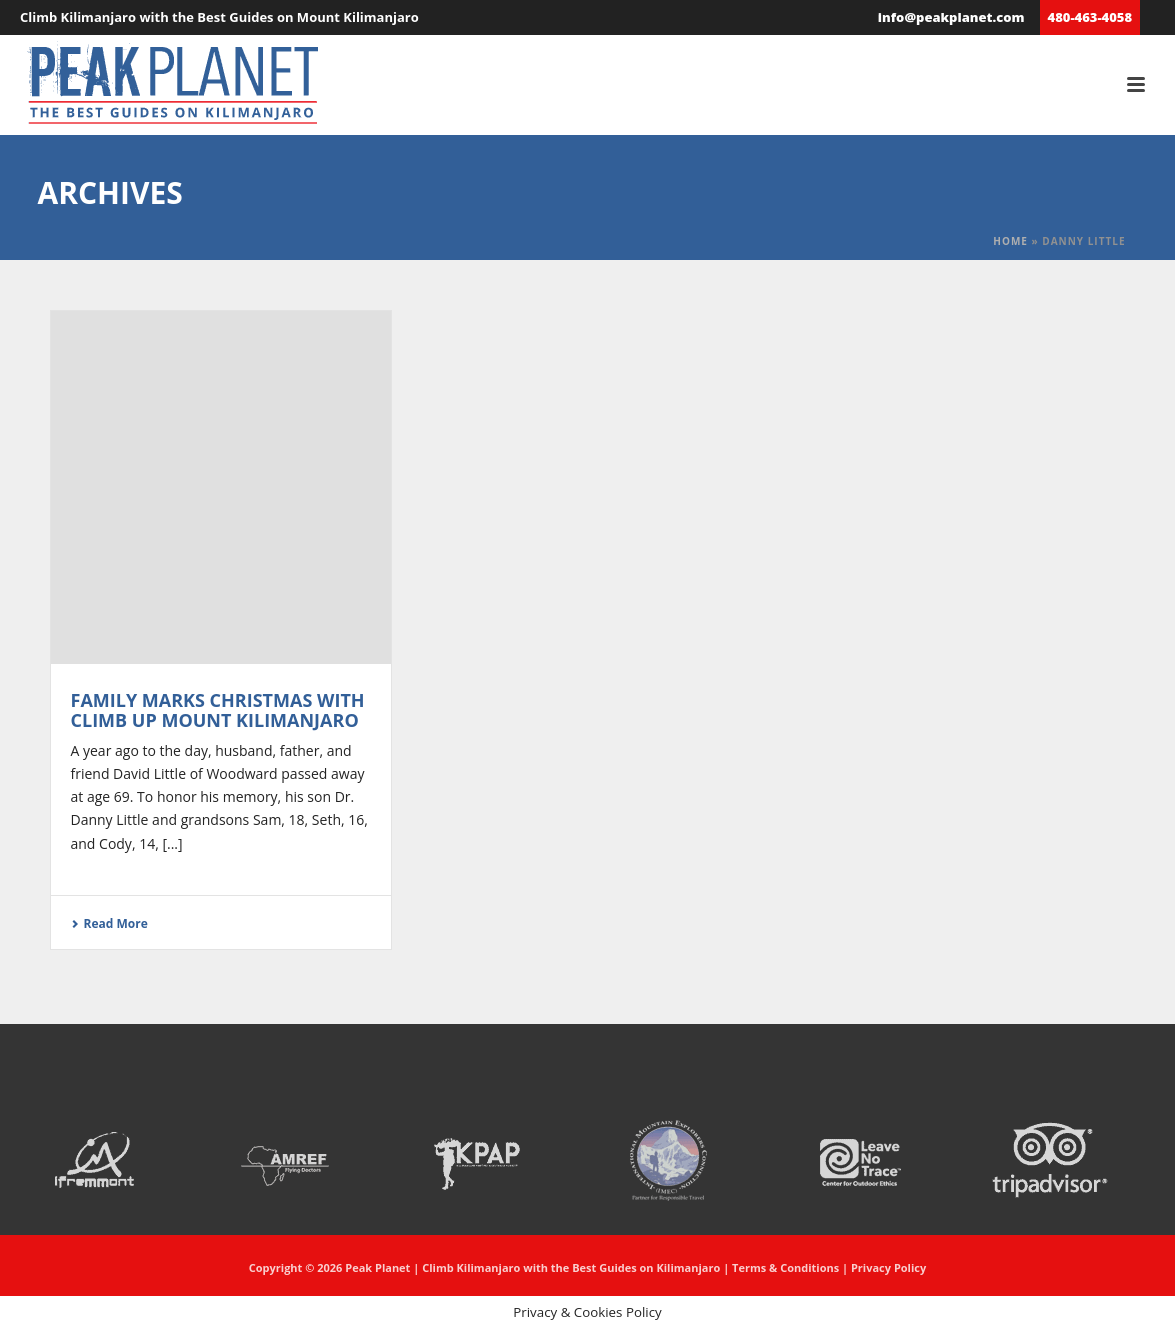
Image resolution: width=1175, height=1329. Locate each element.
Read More (109, 923)
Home (1010, 241)
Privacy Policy (888, 1267)
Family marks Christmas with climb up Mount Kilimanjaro (218, 710)
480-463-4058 (1090, 17)
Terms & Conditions (785, 1267)
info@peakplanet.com (951, 17)
